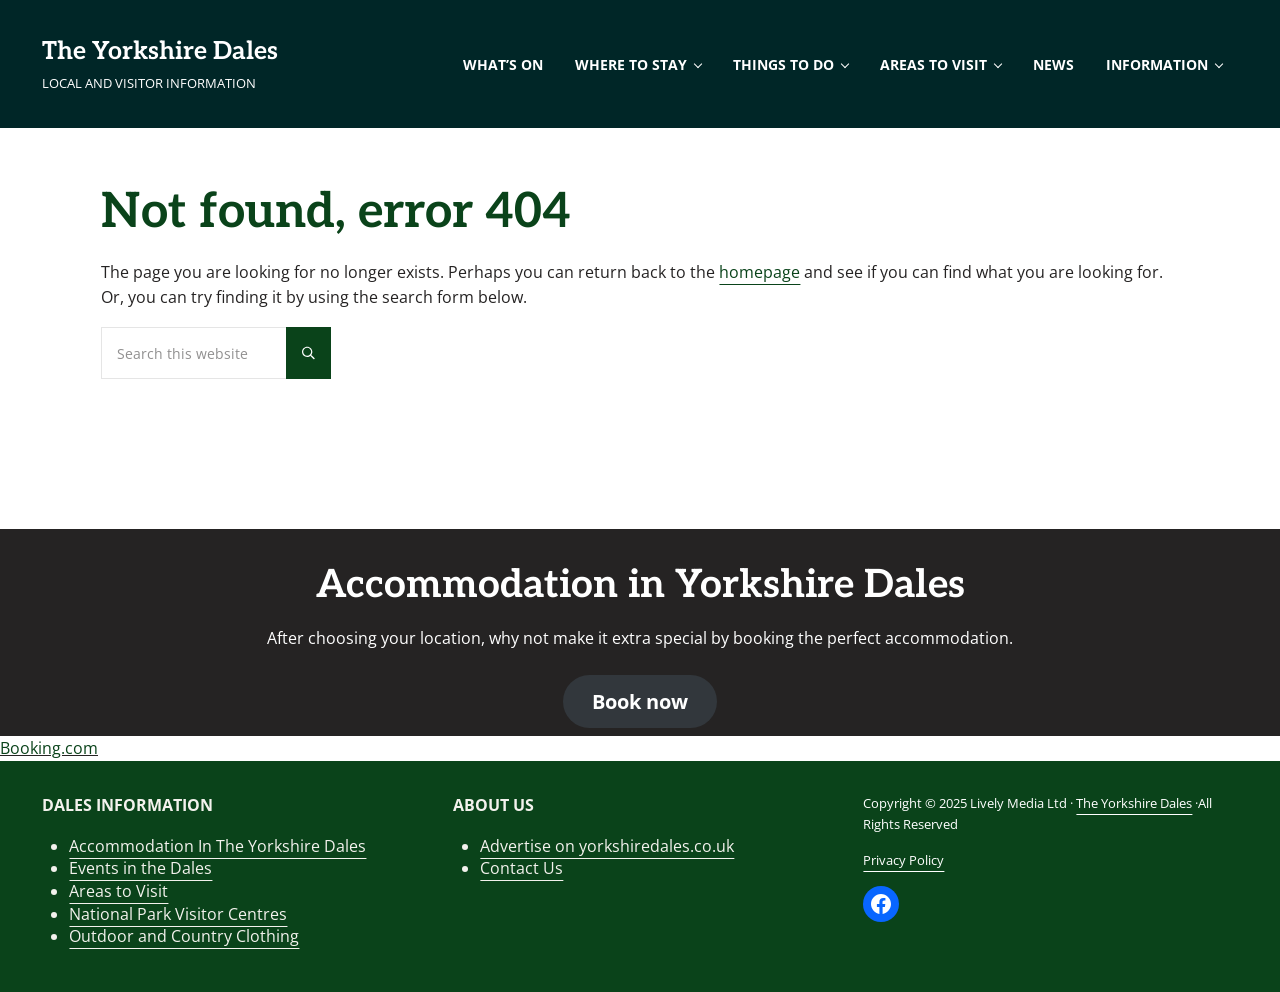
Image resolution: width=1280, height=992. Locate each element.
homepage (759, 272)
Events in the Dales (140, 868)
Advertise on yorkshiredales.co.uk (607, 846)
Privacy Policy (903, 860)
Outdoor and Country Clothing (184, 936)
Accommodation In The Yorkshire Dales (217, 846)
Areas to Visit (118, 891)
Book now (640, 701)
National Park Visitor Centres (178, 914)
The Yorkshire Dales (160, 51)
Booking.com (49, 748)
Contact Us (521, 868)
